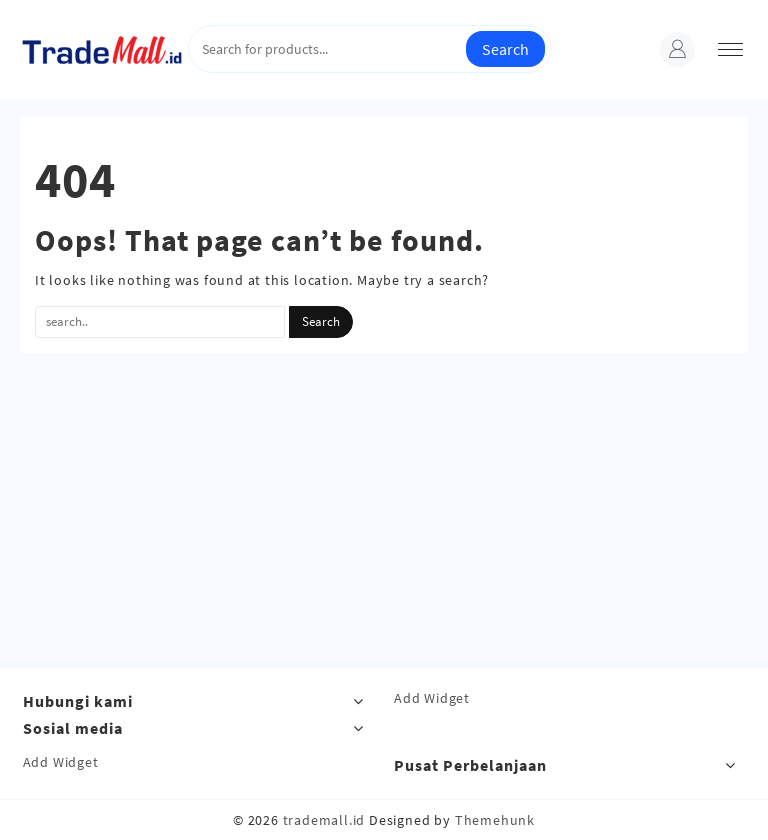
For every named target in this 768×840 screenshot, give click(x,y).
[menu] (730, 49)
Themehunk (495, 820)
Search (505, 49)
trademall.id (324, 820)
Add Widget (432, 698)
